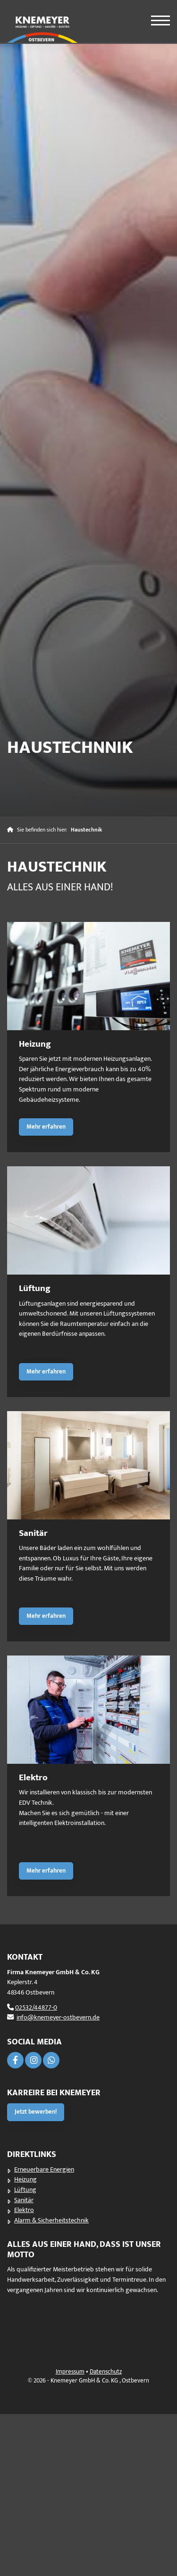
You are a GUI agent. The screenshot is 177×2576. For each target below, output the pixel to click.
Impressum (70, 2372)
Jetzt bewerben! (36, 2112)
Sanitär (24, 2200)
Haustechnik (86, 829)
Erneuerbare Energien (44, 2169)
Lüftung (25, 2190)
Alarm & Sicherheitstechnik (51, 2220)
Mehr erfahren (46, 1127)
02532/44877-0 (36, 2007)
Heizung (25, 2179)
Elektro (24, 2210)
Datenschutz (106, 2372)
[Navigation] (155, 17)
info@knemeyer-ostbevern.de (58, 2017)
